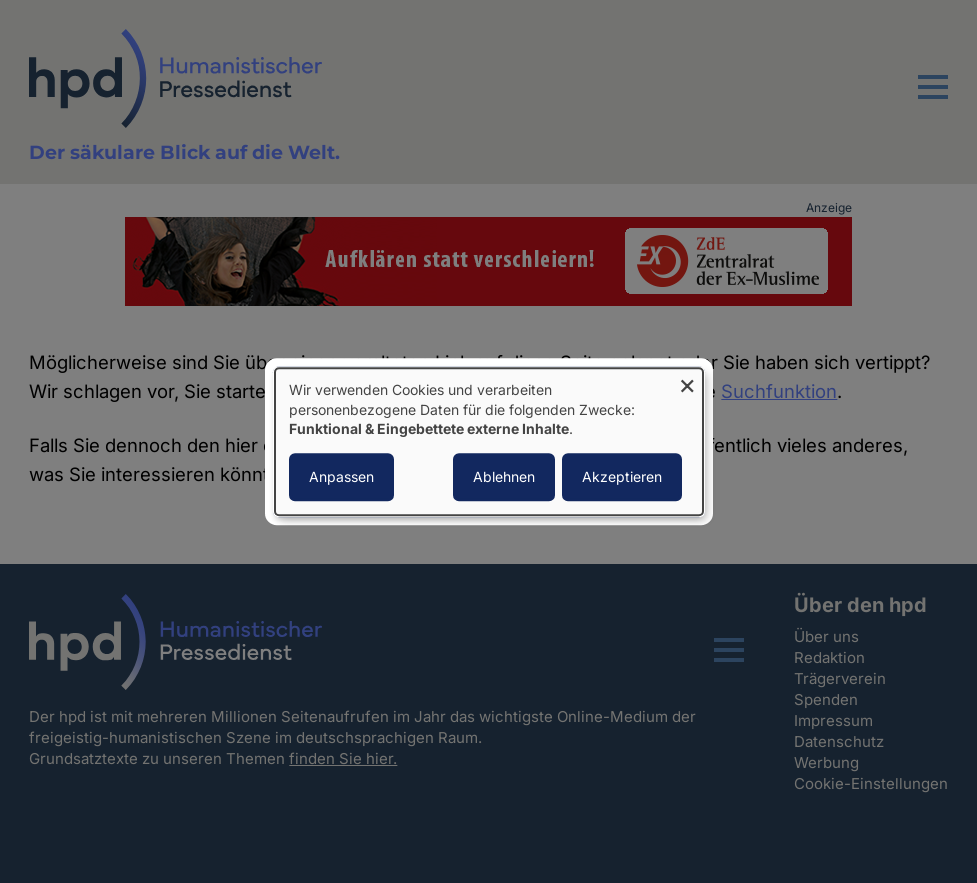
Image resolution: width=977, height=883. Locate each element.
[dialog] (489, 441)
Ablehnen (504, 476)
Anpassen (341, 476)
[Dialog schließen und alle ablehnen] (688, 380)
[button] (933, 99)
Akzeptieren (622, 476)
